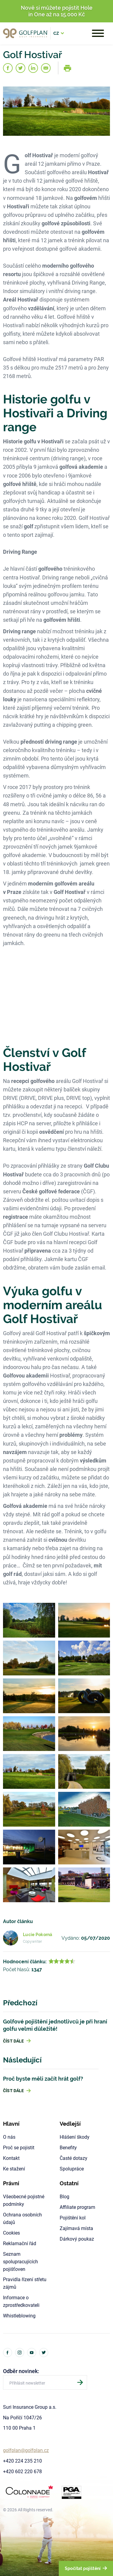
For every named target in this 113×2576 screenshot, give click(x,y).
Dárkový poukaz (77, 2238)
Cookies (11, 2232)
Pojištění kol (73, 2217)
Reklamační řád (19, 2243)
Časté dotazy (73, 2158)
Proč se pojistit (18, 2147)
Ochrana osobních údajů (22, 2218)
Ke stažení (14, 2168)
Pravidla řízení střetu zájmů (24, 2283)
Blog (64, 2196)
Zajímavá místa (76, 2228)
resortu (12, 274)
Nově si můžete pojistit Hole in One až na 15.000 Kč (57, 11)
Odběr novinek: (21, 2371)
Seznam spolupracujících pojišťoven (20, 2261)
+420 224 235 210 (22, 2460)
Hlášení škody (74, 2137)
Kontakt (11, 2158)
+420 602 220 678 (22, 2471)
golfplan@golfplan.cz (26, 2450)
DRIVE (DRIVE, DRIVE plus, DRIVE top (46, 1097)
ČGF (88, 1191)
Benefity (68, 2147)
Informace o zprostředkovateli (21, 2301)
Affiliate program (77, 2207)
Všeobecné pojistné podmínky (23, 2200)
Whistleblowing (19, 2315)
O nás (9, 2137)
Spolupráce (72, 2168)
